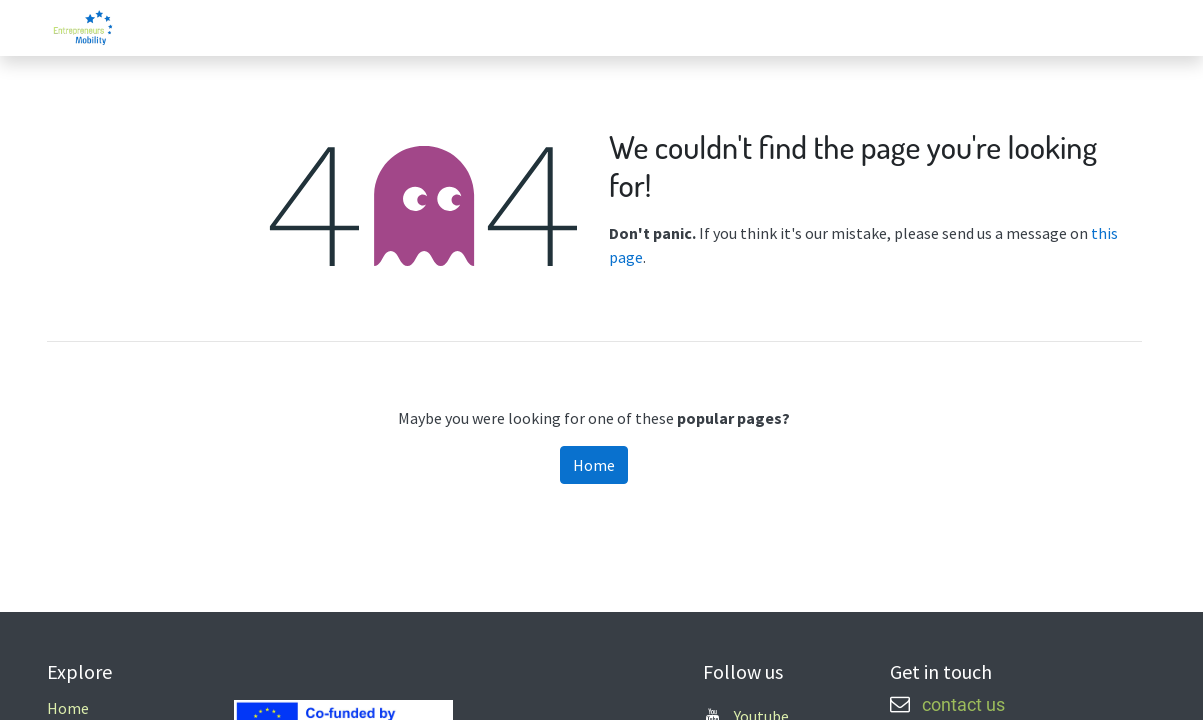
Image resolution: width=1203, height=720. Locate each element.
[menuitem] (971, 28)
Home (594, 465)
